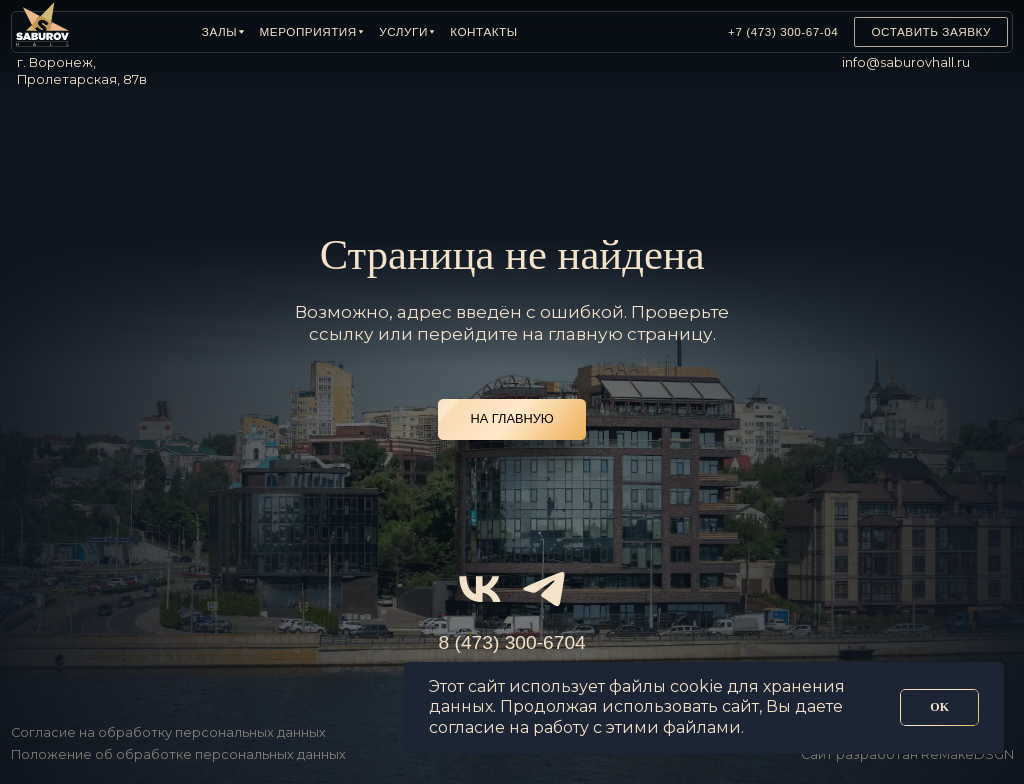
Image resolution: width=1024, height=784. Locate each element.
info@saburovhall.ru (906, 62)
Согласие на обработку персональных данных (168, 732)
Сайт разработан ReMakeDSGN (907, 754)
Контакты (484, 31)
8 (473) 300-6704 (512, 642)
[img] (661, 32)
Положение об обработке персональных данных (178, 754)
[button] (223, 32)
